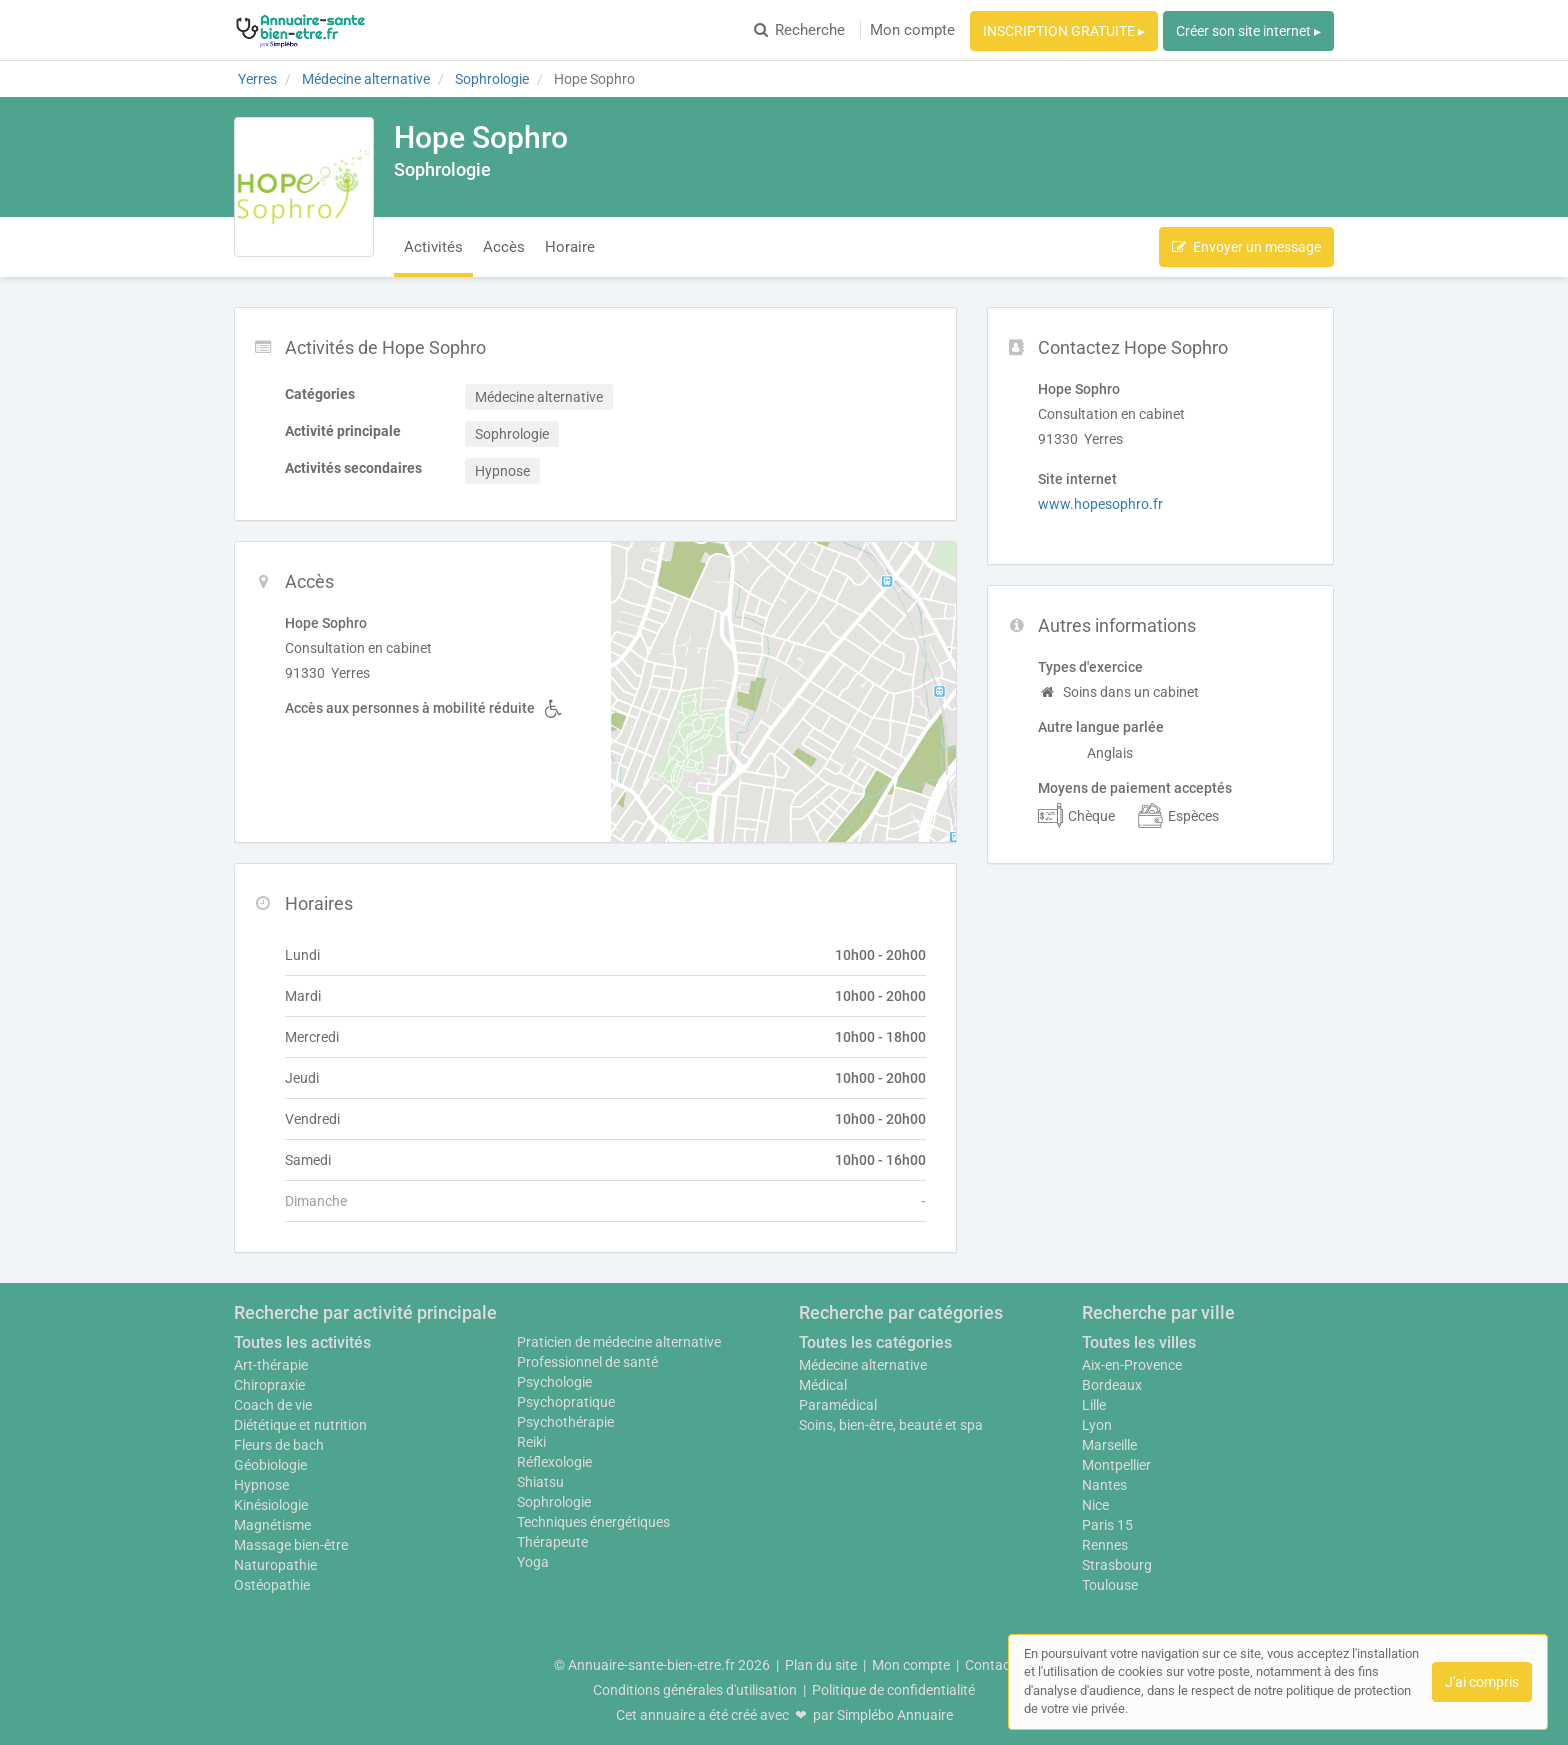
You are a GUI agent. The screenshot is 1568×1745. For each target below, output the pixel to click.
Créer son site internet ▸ (1248, 31)
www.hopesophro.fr (1100, 504)
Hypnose (261, 1485)
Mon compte (912, 30)
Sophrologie (554, 1502)
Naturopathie (275, 1565)
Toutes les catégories (875, 1342)
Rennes (1105, 1545)
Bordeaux (1112, 1385)
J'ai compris (1482, 1682)
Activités (433, 247)
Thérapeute (552, 1542)
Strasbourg (1117, 1565)
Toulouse (1110, 1585)
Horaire (570, 247)
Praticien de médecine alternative (619, 1342)
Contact (990, 1665)
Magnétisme (272, 1525)
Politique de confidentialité (893, 1690)
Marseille (1109, 1445)
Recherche (799, 30)
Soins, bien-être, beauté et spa (891, 1425)
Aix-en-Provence (1132, 1365)
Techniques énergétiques (593, 1522)
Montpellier (1116, 1465)
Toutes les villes (1139, 1342)
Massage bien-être (291, 1545)
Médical (823, 1385)
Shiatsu (540, 1482)
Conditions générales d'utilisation (695, 1690)
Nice (1095, 1505)
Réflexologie (554, 1462)
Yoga (533, 1562)
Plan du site (821, 1665)
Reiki (531, 1442)
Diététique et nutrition (300, 1425)
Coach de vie (273, 1405)
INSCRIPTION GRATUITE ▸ (1064, 31)
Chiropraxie (269, 1385)
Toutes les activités (302, 1342)
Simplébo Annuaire (895, 1715)
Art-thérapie (271, 1365)
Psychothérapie (565, 1422)
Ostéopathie (272, 1585)
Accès (504, 247)
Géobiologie (270, 1465)
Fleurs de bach (279, 1445)
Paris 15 (1107, 1525)
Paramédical (838, 1405)
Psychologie (554, 1382)
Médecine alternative (863, 1365)
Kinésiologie (271, 1505)
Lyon (1097, 1425)
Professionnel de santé (587, 1362)
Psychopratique (566, 1402)
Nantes (1104, 1485)
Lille (1094, 1405)
